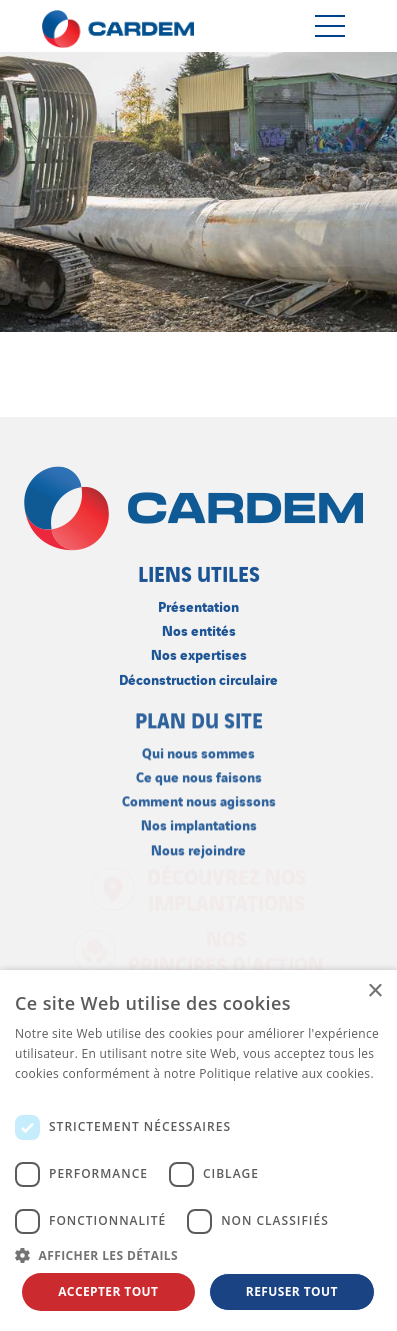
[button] (198, 1255)
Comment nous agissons (199, 798)
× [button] (374, 991)
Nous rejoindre (198, 846)
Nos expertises (199, 652)
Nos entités (199, 628)
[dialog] (198, 1150)
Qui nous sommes (198, 749)
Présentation (198, 604)
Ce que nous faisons (199, 773)
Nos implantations (199, 822)
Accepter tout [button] (108, 1291)
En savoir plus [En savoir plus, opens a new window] (55, 1093)
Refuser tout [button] (292, 1291)
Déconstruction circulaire (198, 676)
